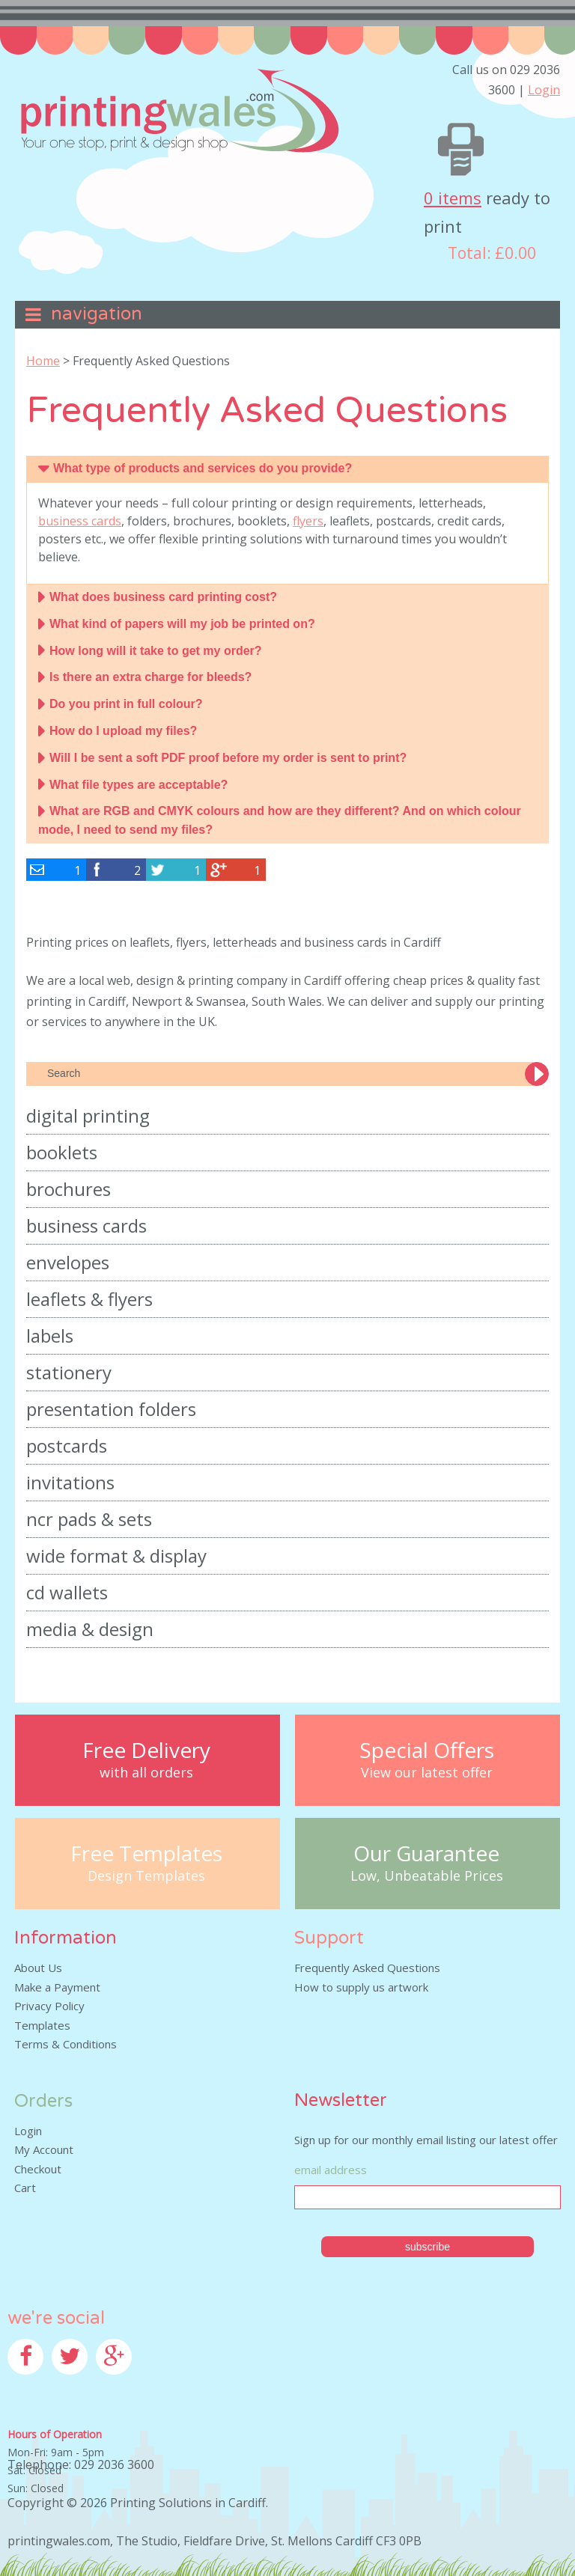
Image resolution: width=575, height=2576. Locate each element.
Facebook (32, 2383)
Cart (25, 2187)
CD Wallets (67, 1592)
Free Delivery (146, 1750)
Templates (42, 2025)
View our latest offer (427, 1772)
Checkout (37, 2168)
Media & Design (89, 1629)
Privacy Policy (49, 2005)
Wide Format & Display (116, 1555)
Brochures (68, 1188)
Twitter (71, 2383)
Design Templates (146, 1876)
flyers (308, 521)
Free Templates (146, 1853)
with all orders (146, 1772)
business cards (79, 521)
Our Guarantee (426, 1853)
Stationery (69, 1372)
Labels (49, 1335)
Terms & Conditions (65, 2043)
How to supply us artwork (361, 1987)
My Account (43, 2149)
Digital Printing (88, 1115)
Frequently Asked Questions (367, 1967)
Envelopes (67, 1262)
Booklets (61, 1152)
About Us (38, 1967)
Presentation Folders (111, 1409)
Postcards (66, 1445)
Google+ (118, 2383)
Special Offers (426, 1750)
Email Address (330, 2169)
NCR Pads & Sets (89, 1519)
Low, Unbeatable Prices (426, 1876)
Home (43, 360)
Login (544, 90)
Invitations (70, 1482)
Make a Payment (57, 1987)
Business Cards (86, 1225)
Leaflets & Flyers (89, 1299)
